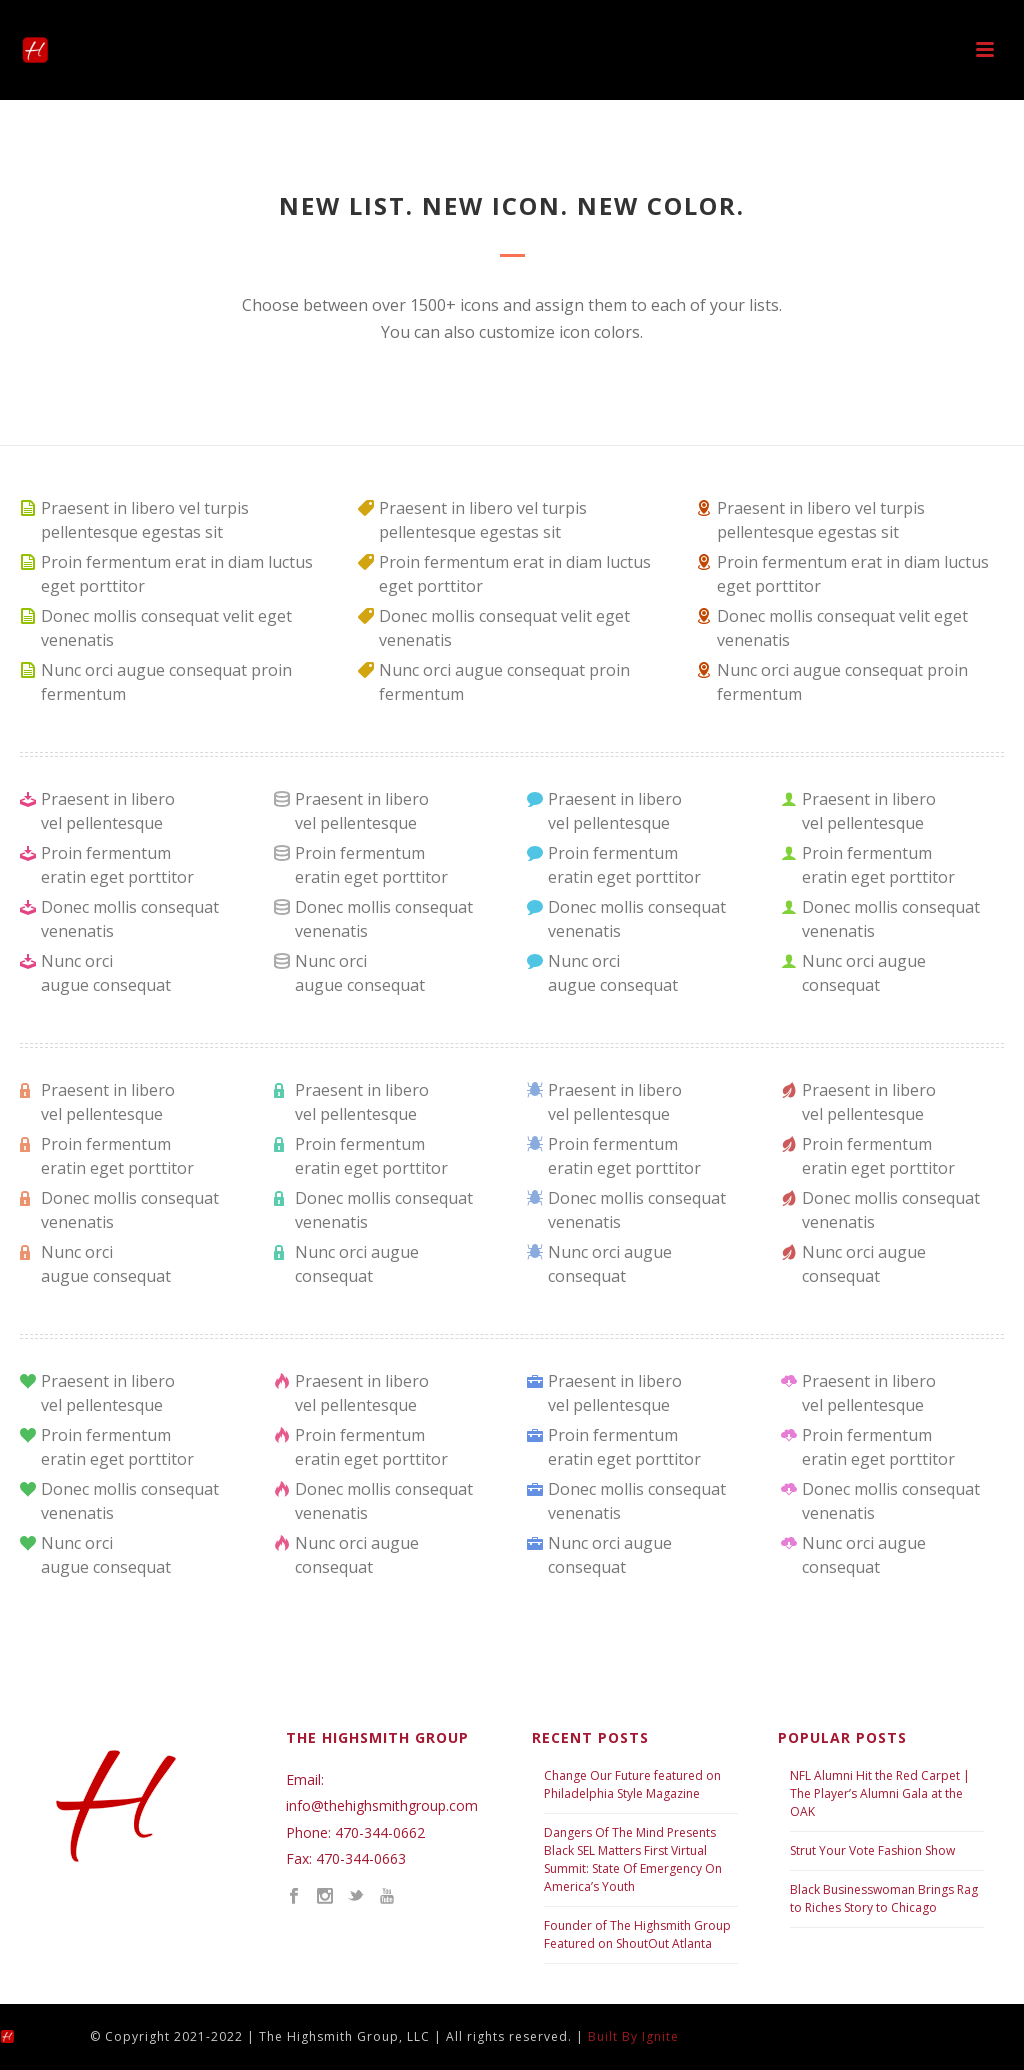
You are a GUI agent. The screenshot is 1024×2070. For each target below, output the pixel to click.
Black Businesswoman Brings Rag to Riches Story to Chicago (884, 1898)
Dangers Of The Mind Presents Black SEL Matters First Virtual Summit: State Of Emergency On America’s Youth (633, 1859)
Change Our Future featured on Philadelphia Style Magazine (632, 1784)
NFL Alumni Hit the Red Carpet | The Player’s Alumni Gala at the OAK (880, 1793)
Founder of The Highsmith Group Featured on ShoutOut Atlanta (637, 1934)
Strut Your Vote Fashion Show (872, 1850)
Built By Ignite (633, 2036)
